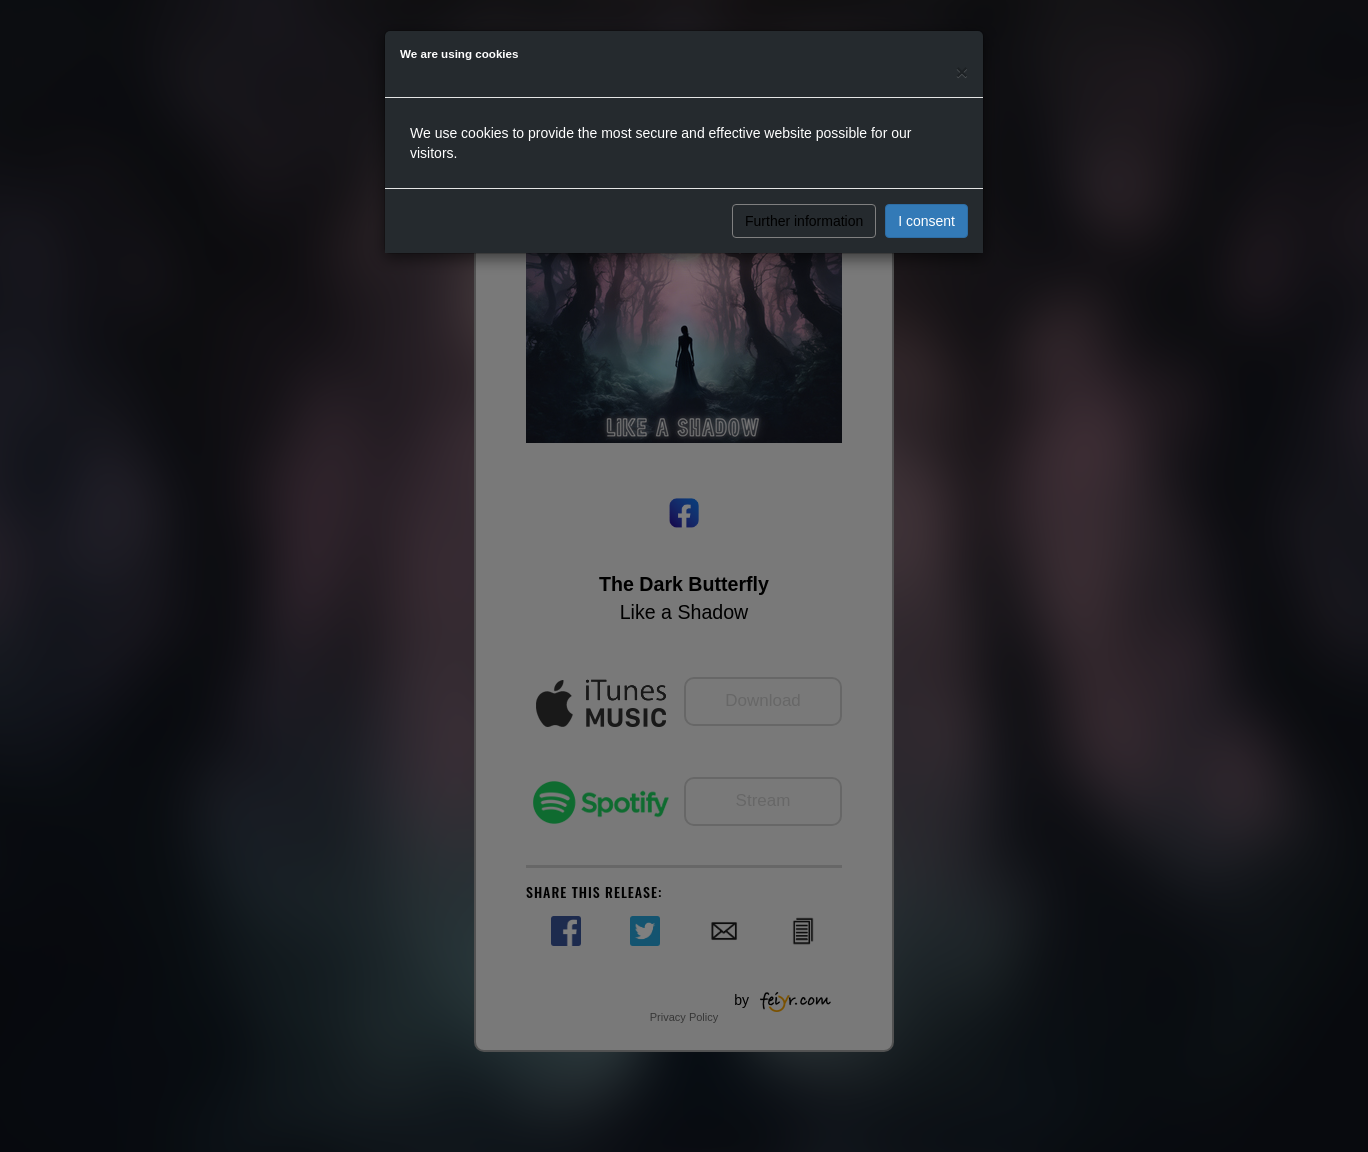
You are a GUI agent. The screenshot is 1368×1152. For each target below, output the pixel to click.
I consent (926, 221)
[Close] (962, 71)
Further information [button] (804, 221)
